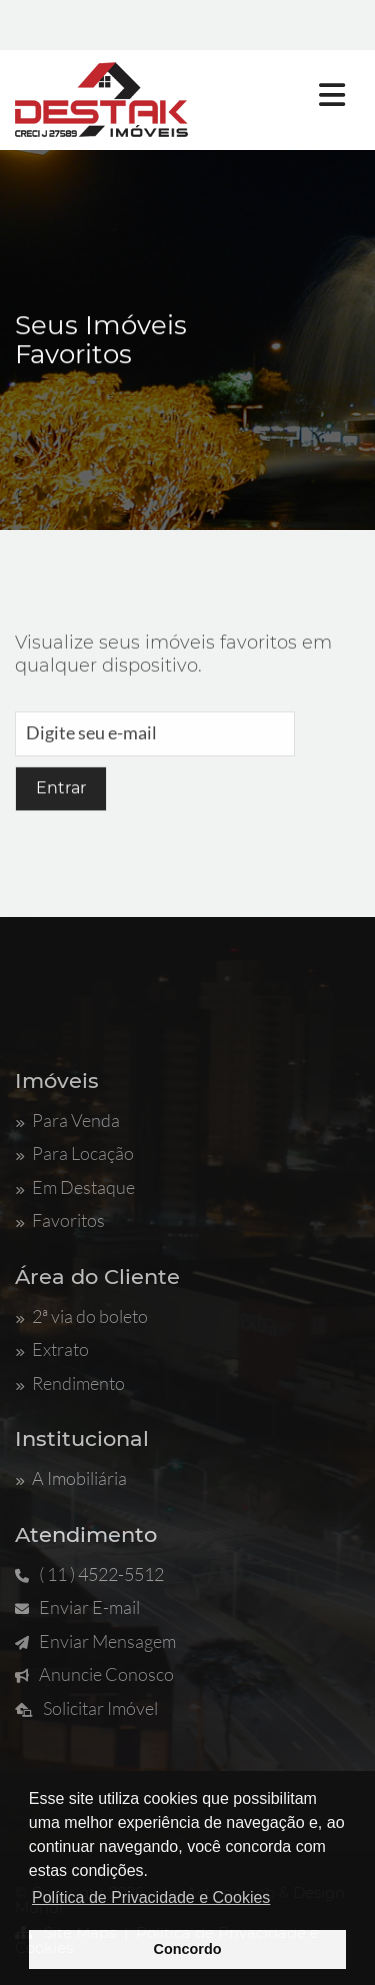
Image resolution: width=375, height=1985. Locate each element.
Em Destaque (75, 1187)
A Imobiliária (71, 1478)
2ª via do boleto (81, 1316)
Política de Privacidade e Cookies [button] (151, 1897)
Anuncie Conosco (94, 1674)
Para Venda (67, 1120)
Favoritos (60, 1220)
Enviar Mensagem (95, 1641)
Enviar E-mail (77, 1607)
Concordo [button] (188, 1949)
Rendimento (70, 1383)
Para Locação (74, 1153)
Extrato (52, 1349)
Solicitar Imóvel (86, 1708)
